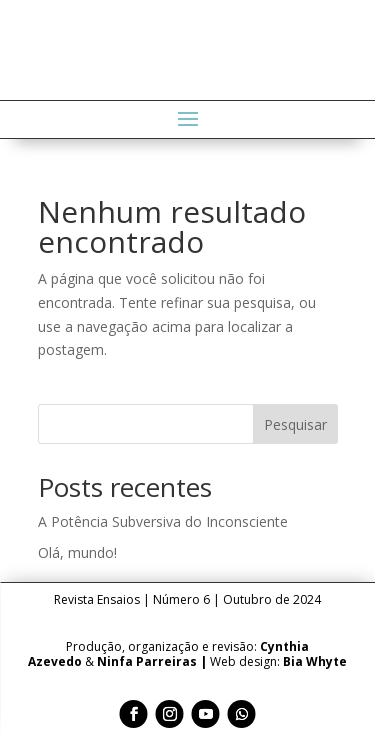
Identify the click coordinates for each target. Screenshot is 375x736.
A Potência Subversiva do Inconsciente (163, 521)
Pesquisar (295, 424)
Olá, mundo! (77, 552)
